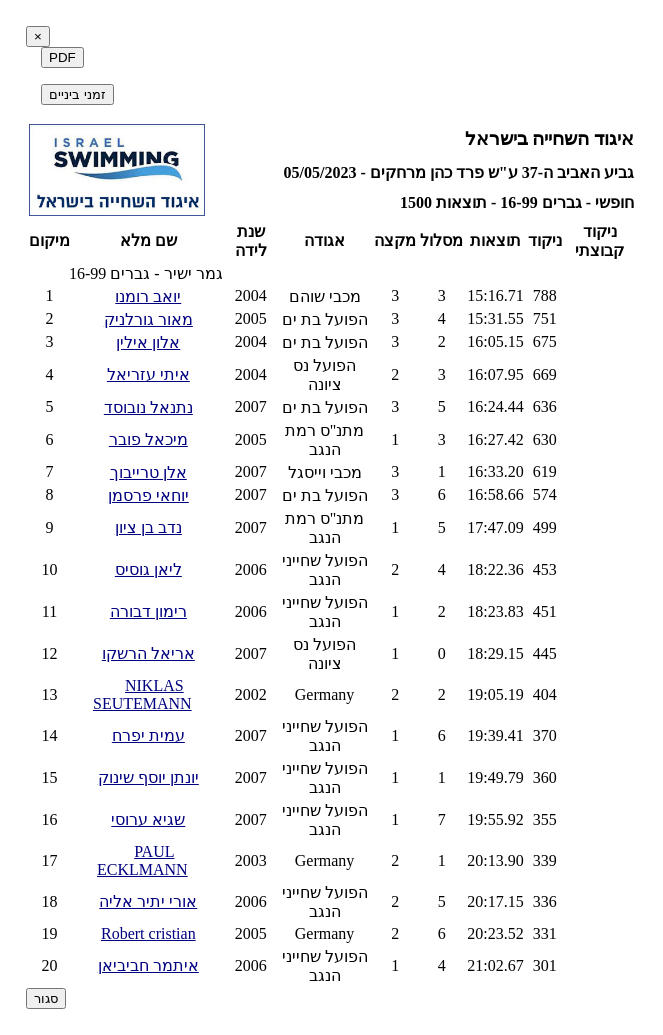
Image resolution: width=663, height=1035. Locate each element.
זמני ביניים (77, 94)
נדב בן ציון (148, 527)
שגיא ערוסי (148, 819)
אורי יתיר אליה (148, 901)
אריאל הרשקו (148, 653)
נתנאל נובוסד (148, 407)
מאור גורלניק (148, 319)
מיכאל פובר (148, 439)
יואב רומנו (148, 296)
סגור (46, 998)
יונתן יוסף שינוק (148, 777)
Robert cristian (148, 933)
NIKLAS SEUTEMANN (142, 694)
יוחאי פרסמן (148, 495)
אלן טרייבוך (148, 472)
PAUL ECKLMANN (142, 860)
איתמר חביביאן (148, 965)
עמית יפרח (148, 735)
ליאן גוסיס (148, 569)
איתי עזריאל (148, 374)
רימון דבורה (148, 611)
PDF (62, 57)
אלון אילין (148, 342)
